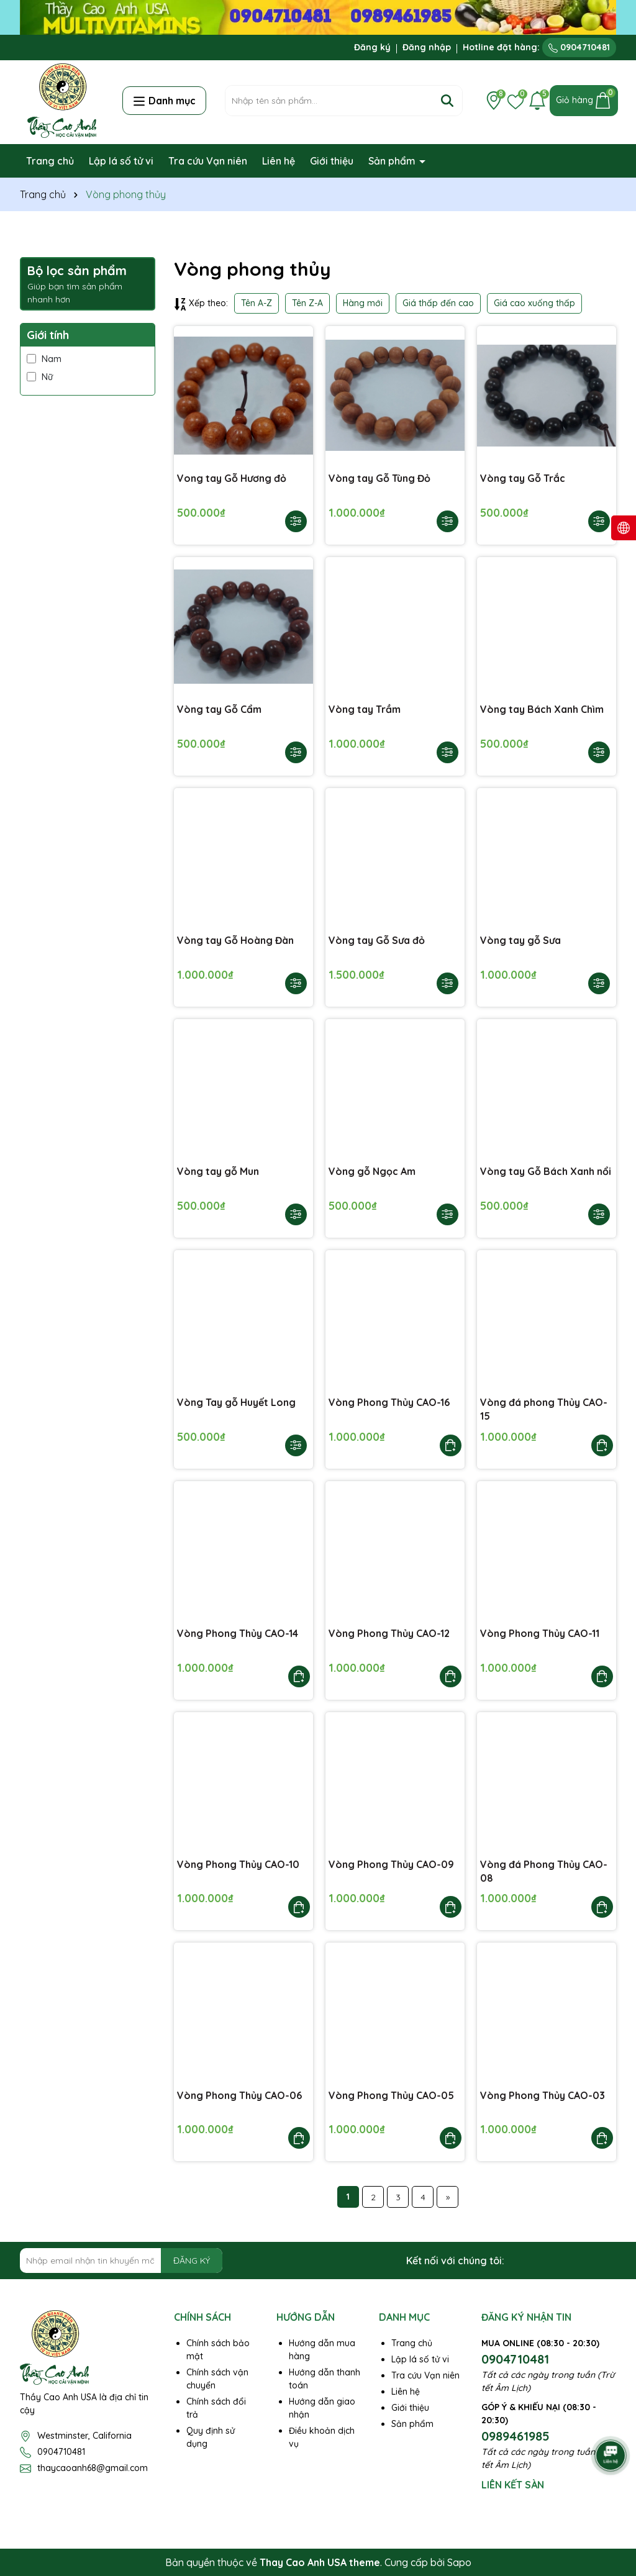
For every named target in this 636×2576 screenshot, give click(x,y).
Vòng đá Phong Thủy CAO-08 (543, 1871)
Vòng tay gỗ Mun (218, 1171)
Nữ (40, 377)
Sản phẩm (393, 161)
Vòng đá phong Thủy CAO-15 (543, 1409)
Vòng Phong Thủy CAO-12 (389, 1633)
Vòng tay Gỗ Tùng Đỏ (379, 478)
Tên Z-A (307, 303)
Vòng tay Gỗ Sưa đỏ (377, 940)
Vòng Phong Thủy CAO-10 (238, 1864)
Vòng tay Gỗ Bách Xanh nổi (545, 1171)
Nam (44, 359)
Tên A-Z (256, 303)
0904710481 (579, 47)
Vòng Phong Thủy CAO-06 (239, 2095)
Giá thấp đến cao (438, 303)
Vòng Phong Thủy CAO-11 (539, 1633)
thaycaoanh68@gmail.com (92, 2468)
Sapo (459, 2562)
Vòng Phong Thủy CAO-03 (542, 2095)
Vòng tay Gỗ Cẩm (219, 709)
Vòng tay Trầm (365, 709)
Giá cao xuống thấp (534, 303)
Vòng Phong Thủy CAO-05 (391, 2095)
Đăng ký (372, 47)
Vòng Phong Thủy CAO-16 (389, 1402)
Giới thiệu (331, 161)
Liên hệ (278, 161)
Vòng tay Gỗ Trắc (522, 478)
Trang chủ (50, 161)
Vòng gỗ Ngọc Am (372, 1171)
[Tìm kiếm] (447, 100)
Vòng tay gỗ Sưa (520, 940)
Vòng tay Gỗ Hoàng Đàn (235, 940)
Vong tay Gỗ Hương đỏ (231, 478)
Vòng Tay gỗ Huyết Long (236, 1402)
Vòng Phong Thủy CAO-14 (237, 1633)
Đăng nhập (426, 47)
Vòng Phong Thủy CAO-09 (391, 1864)
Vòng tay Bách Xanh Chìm (542, 709)
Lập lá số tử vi (121, 161)
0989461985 (515, 2436)
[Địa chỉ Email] (121, 2260)
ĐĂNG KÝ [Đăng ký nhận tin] (191, 2260)
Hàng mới (363, 303)
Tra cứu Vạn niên (207, 161)
